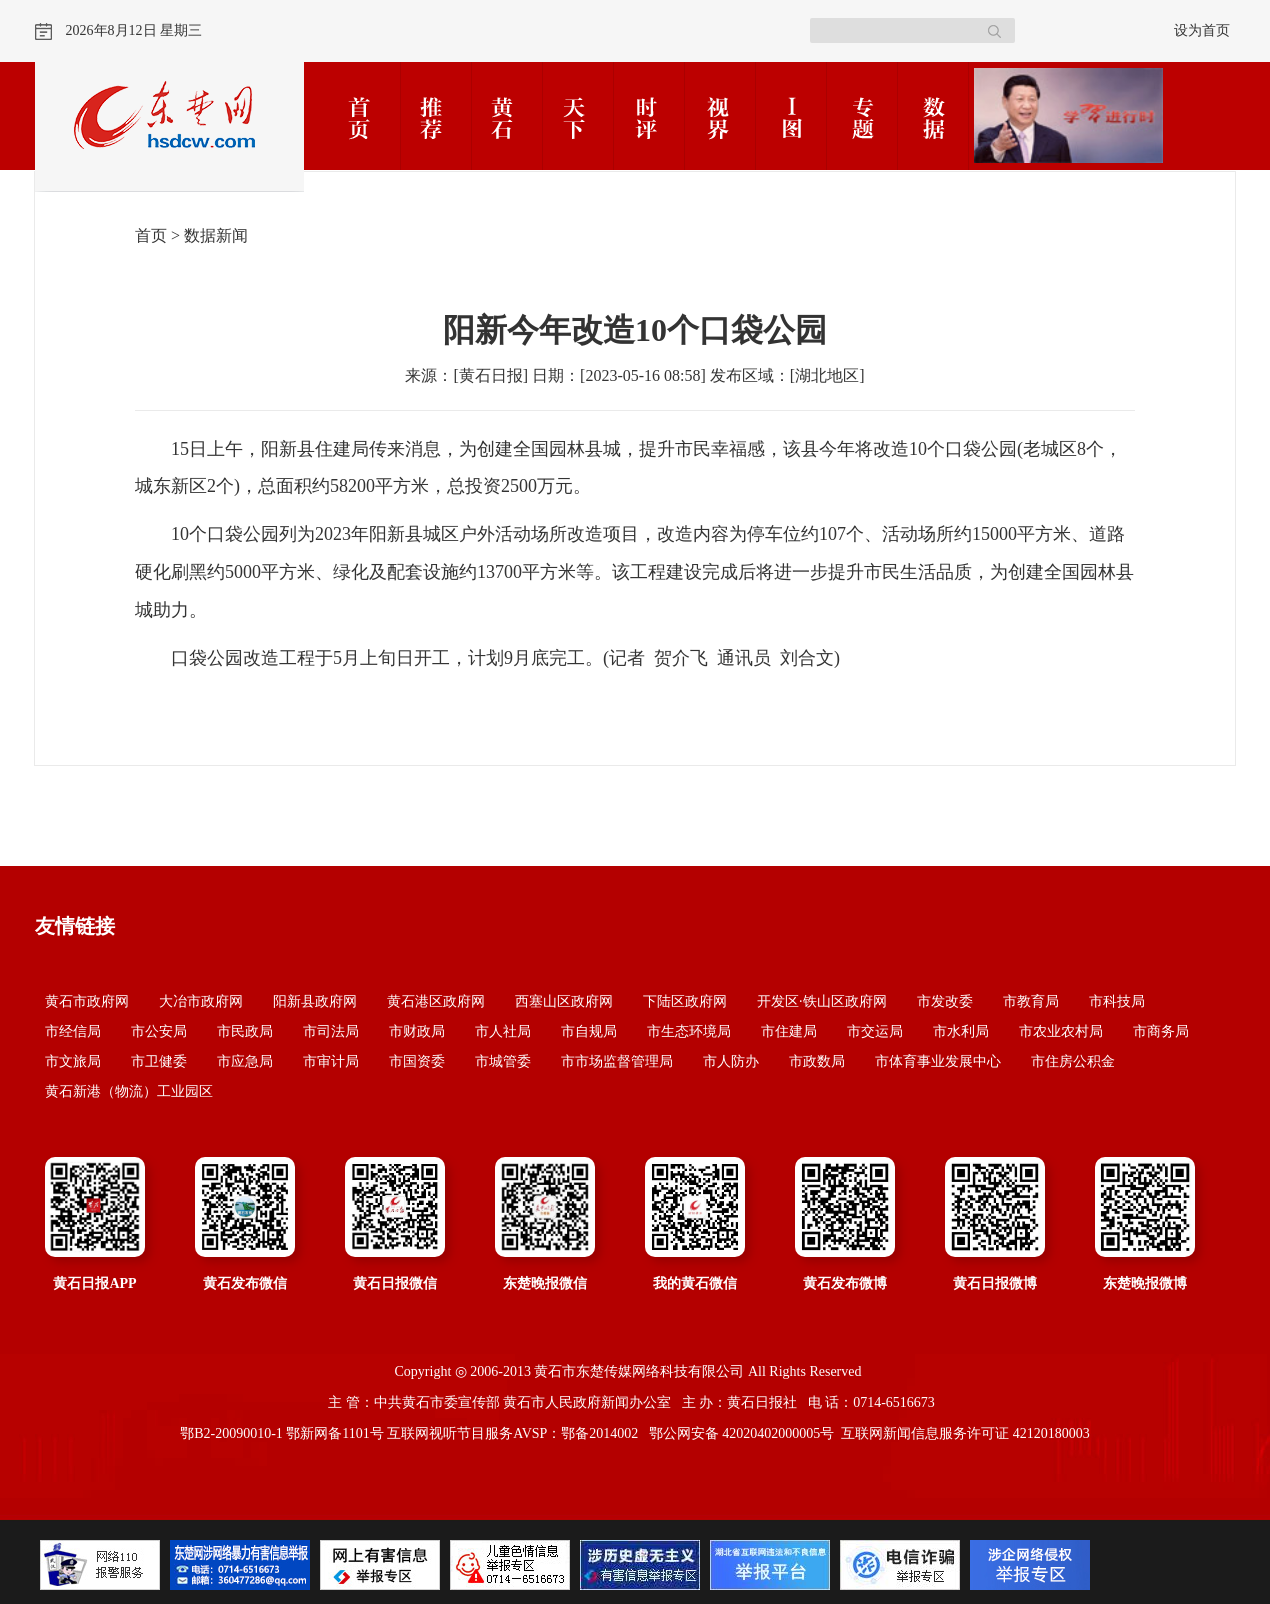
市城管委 (503, 1061)
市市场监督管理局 (617, 1061)
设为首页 (1202, 30)
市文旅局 (73, 1061)
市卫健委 (159, 1061)
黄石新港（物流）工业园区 (129, 1091)
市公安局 (159, 1031)
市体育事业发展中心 (938, 1061)
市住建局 (789, 1031)
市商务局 (1161, 1031)
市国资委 (417, 1061)
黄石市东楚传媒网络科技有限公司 (639, 1371)
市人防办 (731, 1061)
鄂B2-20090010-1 (231, 1433)
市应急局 (245, 1061)
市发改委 (945, 1001)
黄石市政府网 (87, 1001)
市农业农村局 (1061, 1031)
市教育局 (1031, 1001)
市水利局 (961, 1031)
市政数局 (817, 1061)
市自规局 (589, 1031)
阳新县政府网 (315, 1001)
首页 (151, 235)
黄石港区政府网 (436, 1001)
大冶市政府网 (201, 1001)
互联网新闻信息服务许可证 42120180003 (965, 1433)
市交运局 (875, 1031)
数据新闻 (216, 235)
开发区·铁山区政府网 (822, 1001)
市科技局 (1117, 1001)
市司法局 (331, 1031)
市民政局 (245, 1031)
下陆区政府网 (685, 1001)
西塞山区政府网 (564, 1001)
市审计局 (331, 1061)
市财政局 (417, 1031)
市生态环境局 (689, 1031)
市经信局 (73, 1031)
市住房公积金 (1073, 1061)
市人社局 (503, 1031)
